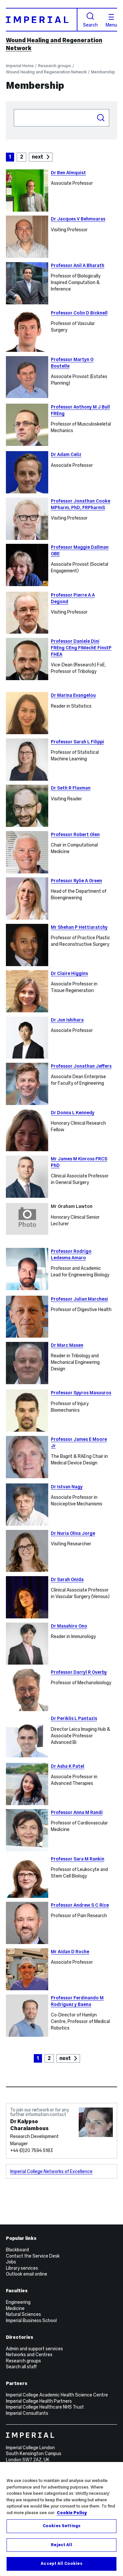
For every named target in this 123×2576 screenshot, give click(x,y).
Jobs (11, 2262)
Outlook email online (26, 2274)
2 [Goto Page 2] (21, 157)
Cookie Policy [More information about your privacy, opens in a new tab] (72, 2512)
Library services (22, 2268)
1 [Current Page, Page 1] (10, 157)
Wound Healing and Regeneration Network (46, 71)
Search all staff (21, 2367)
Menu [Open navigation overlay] (111, 20)
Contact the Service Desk (33, 2256)
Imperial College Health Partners (39, 2401)
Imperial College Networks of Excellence (51, 2171)
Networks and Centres (29, 2354)
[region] (61, 2519)
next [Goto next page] (37, 157)
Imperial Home (20, 65)
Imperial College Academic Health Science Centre (57, 2395)
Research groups (54, 65)
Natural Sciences (23, 2314)
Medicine (15, 2308)
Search (90, 20)
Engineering (18, 2302)
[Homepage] (41, 19)
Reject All (61, 2544)
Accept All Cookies (61, 2563)
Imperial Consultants (27, 2413)
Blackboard (17, 2250)
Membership (103, 71)
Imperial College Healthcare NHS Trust (45, 2407)
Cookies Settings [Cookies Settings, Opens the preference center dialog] (61, 2525)
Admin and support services (34, 2349)
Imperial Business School (31, 2320)
